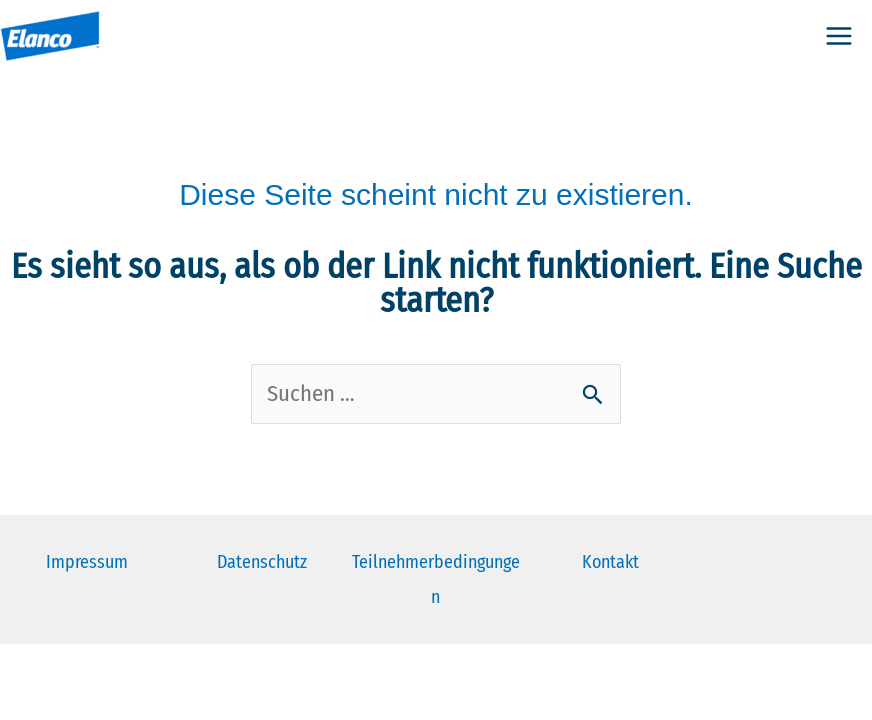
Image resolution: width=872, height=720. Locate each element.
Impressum (87, 562)
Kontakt (610, 562)
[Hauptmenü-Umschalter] (839, 36)
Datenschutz (262, 562)
